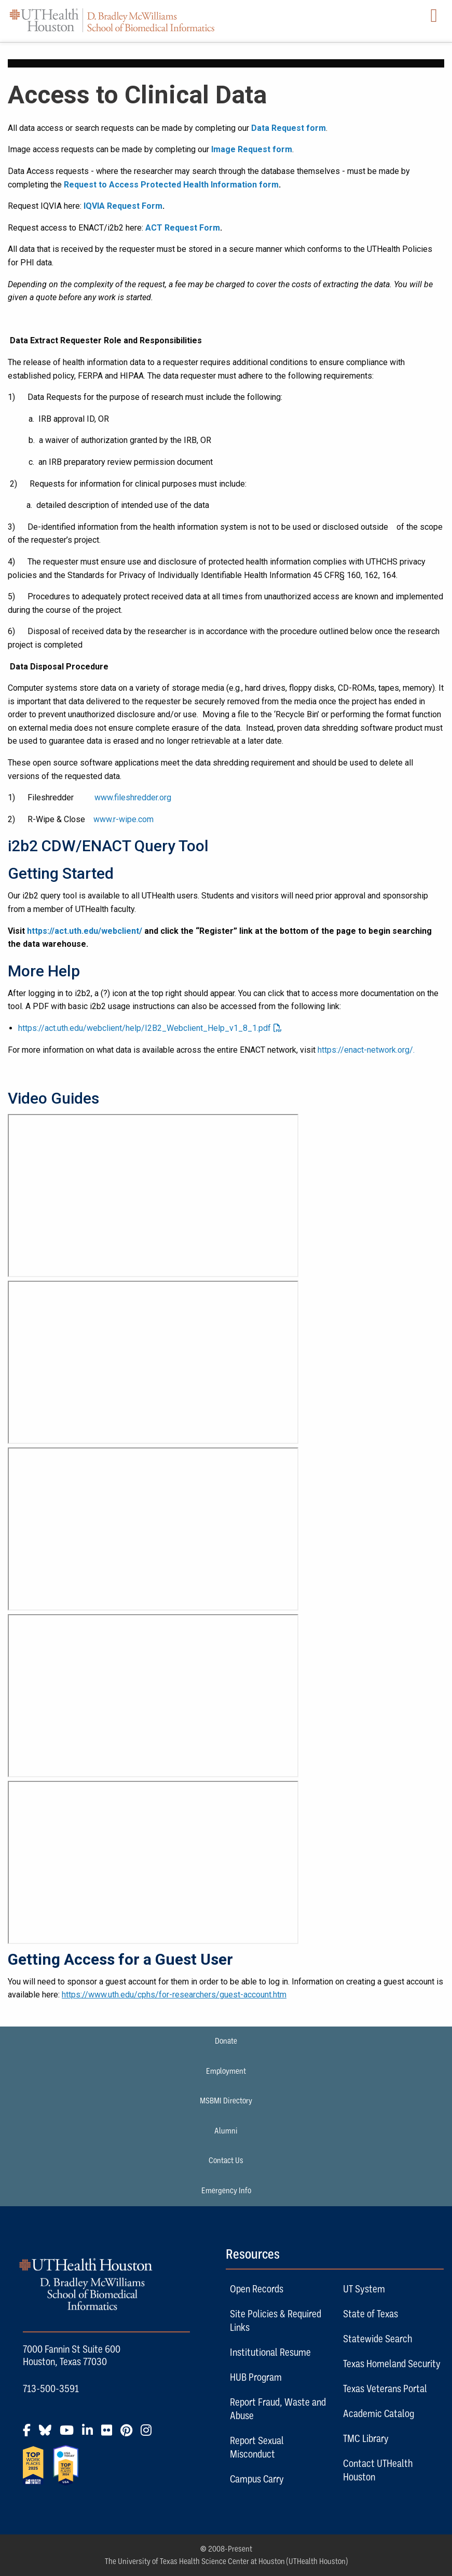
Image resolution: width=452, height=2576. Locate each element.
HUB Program (256, 2377)
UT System (364, 2289)
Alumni (226, 2131)
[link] (226, 1531)
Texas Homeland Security (392, 2363)
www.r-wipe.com (123, 819)
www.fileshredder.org (132, 797)
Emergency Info (226, 2190)
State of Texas (370, 2313)
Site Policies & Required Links (275, 2320)
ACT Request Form (182, 228)
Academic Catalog (378, 2413)
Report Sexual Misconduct (257, 2447)
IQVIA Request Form (123, 206)
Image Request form (251, 149)
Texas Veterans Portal (385, 2388)
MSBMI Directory (226, 2100)
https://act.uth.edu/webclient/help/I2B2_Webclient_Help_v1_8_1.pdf (144, 1028)
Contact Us (226, 2160)
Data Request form (288, 128)
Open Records (256, 2289)
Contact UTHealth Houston (378, 2470)
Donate (226, 2041)
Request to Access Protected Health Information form (171, 185)
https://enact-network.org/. (366, 1050)
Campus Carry (257, 2479)
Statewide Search (377, 2338)
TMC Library (366, 2438)
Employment (226, 2071)
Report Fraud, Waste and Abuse (278, 2408)
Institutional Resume (270, 2352)
